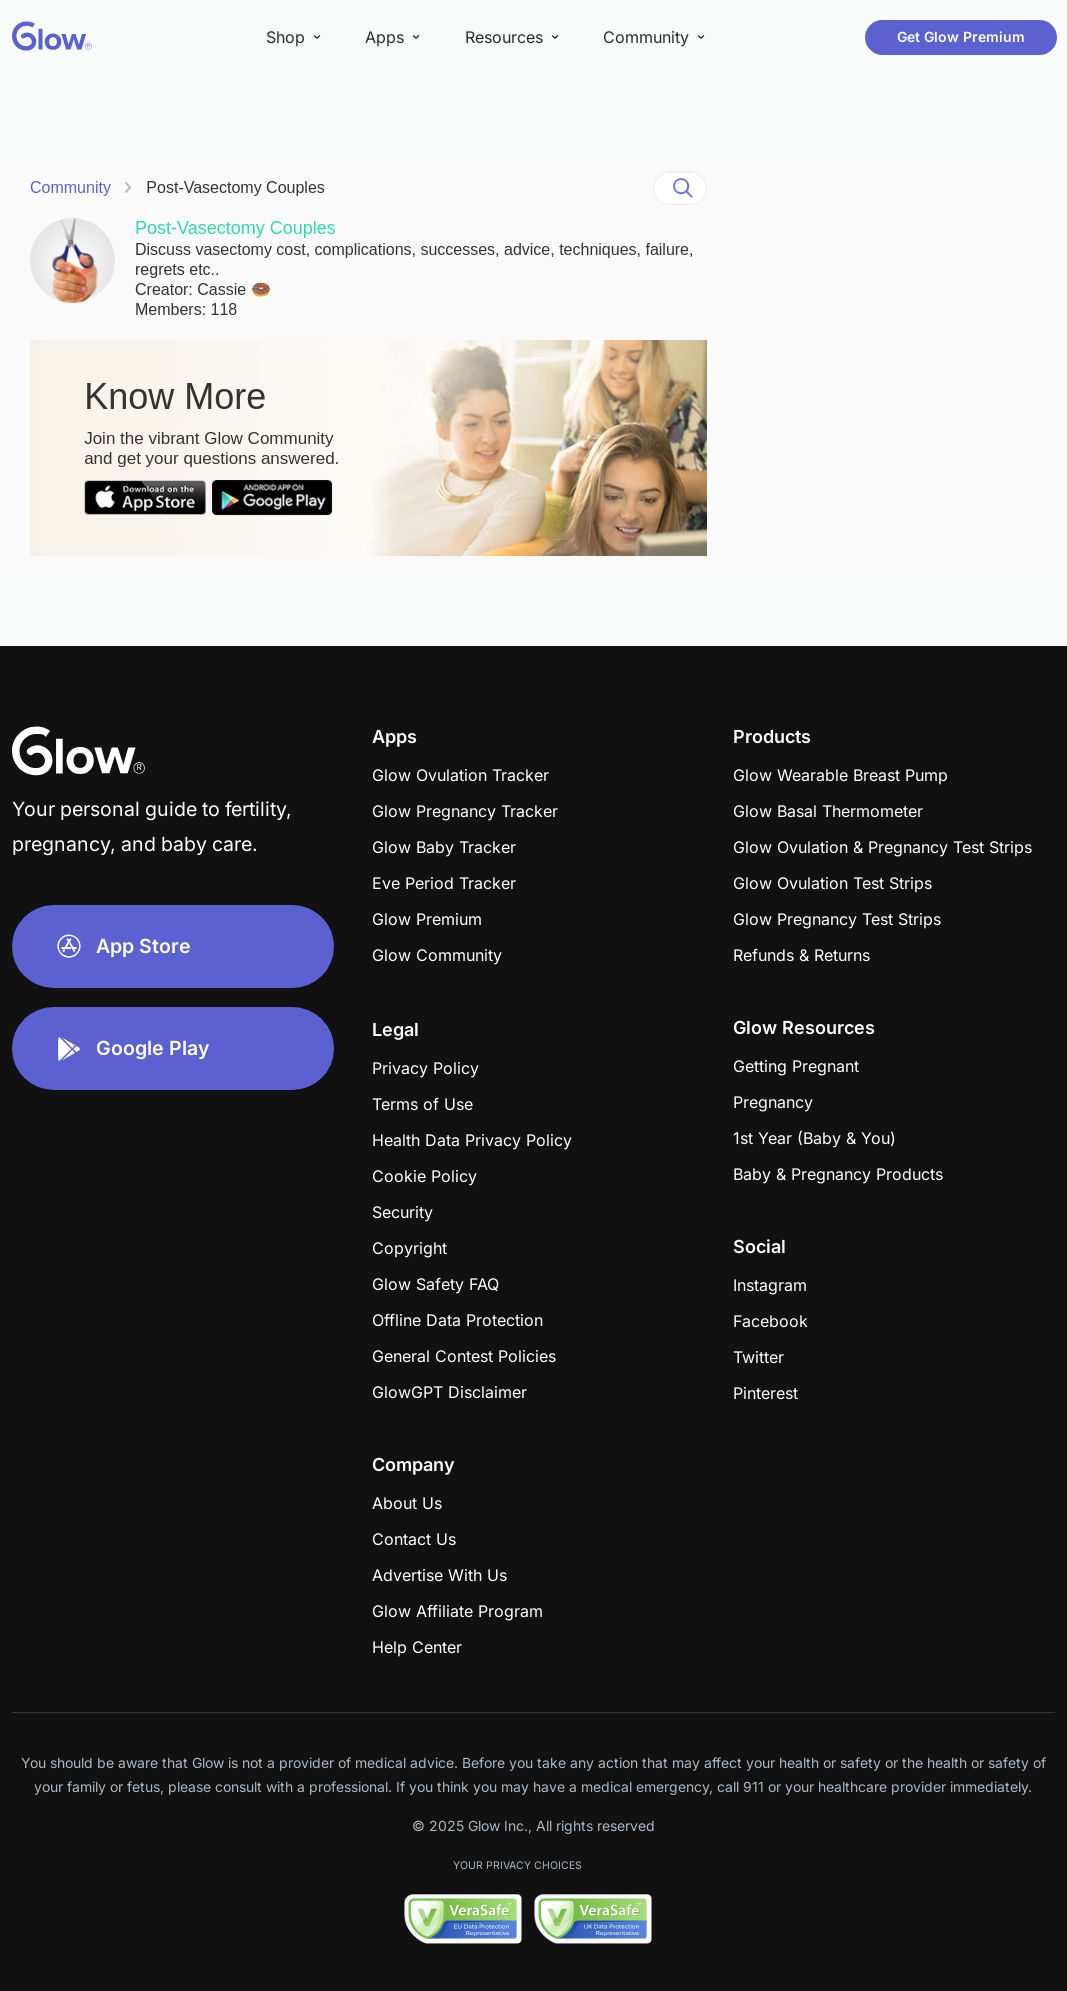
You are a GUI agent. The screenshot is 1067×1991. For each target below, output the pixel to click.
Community (70, 187)
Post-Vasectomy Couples (235, 187)
